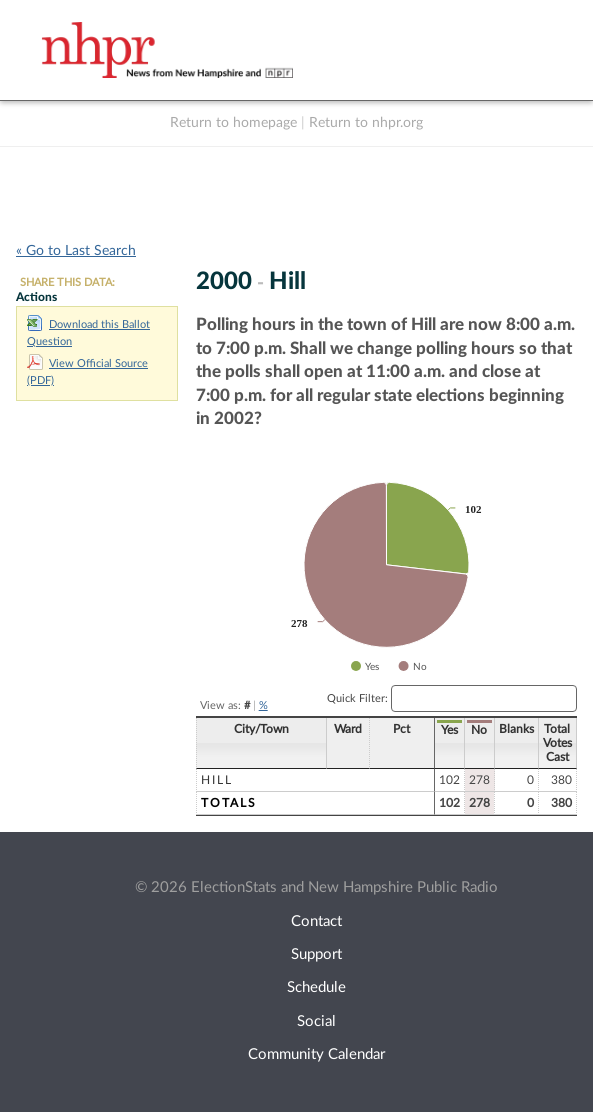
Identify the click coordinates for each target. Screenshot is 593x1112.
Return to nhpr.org (366, 123)
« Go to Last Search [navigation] (76, 251)
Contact (316, 921)
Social (316, 1021)
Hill (217, 780)
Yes (449, 730)
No (479, 730)
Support (316, 954)
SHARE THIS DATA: (67, 282)
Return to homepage (233, 123)
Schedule (316, 987)
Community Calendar (316, 1054)
